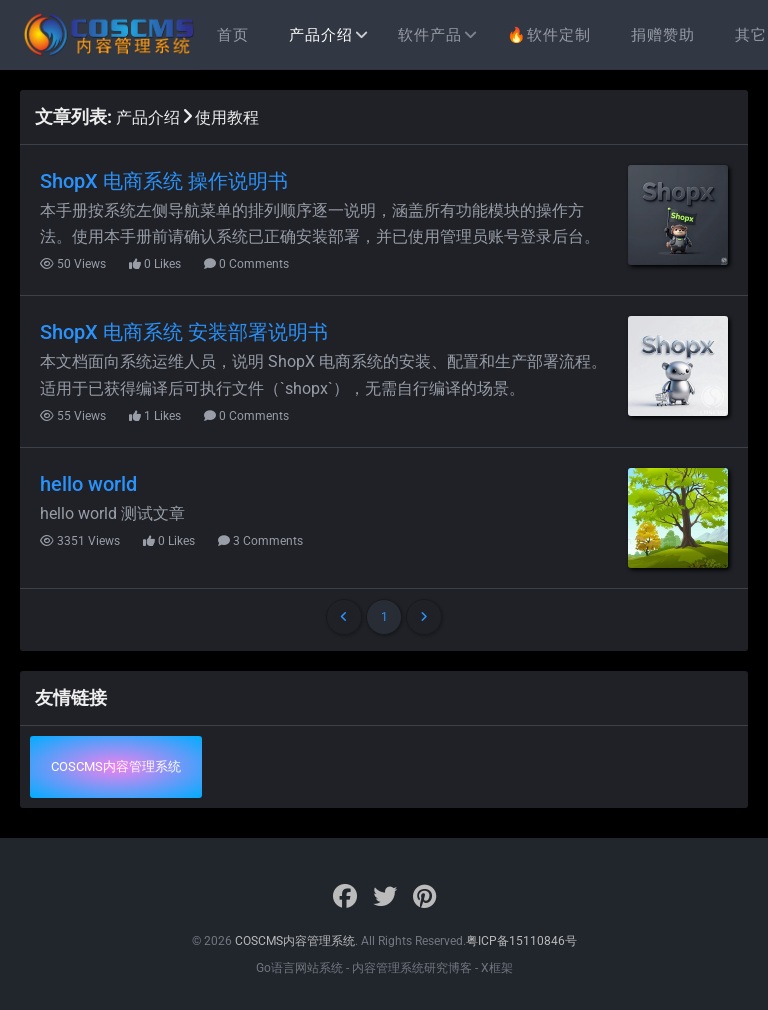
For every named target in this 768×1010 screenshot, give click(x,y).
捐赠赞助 (663, 35)
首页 (233, 35)
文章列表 (71, 116)
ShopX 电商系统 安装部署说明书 (184, 332)
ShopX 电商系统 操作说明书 (164, 181)
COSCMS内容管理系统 (116, 766)
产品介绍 (321, 35)
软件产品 (430, 35)
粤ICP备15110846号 (521, 941)
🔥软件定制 (549, 35)
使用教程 (227, 117)
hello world (88, 484)
